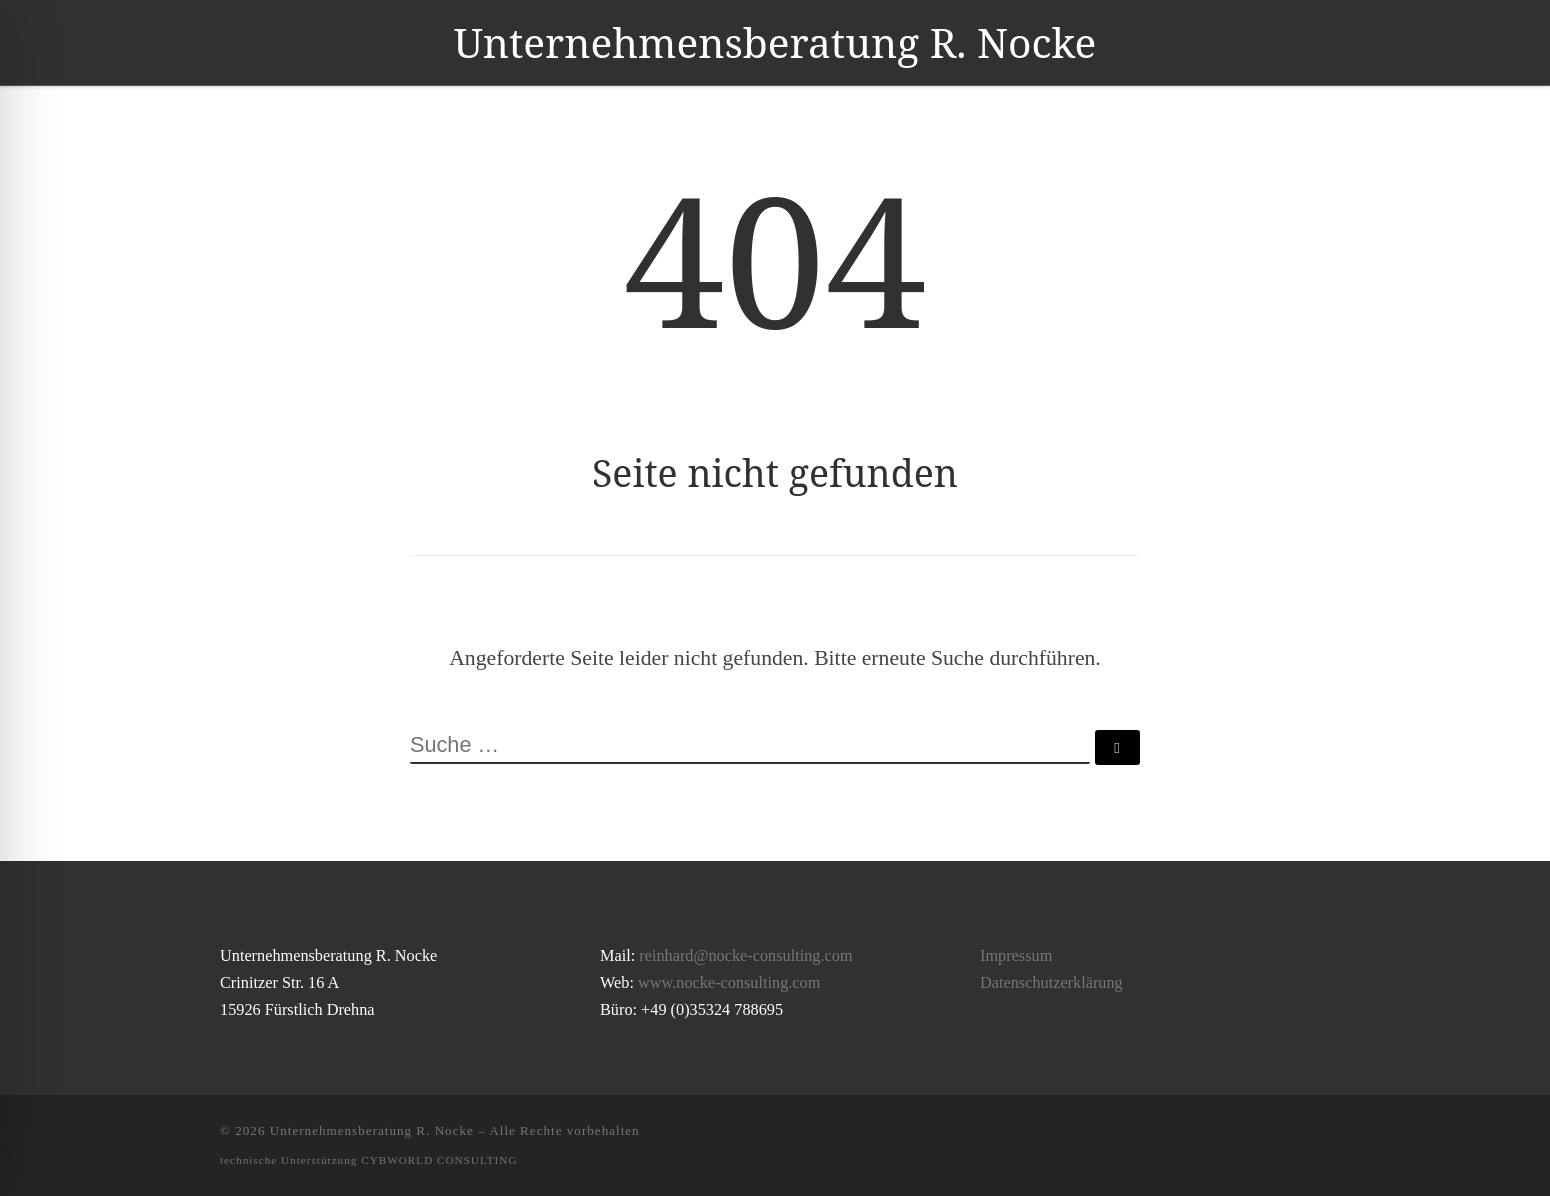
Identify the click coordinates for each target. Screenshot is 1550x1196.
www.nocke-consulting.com (729, 983)
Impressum (1016, 956)
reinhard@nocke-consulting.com (745, 956)
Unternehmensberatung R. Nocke (372, 1130)
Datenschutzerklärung (1051, 983)
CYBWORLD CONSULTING (439, 1160)
